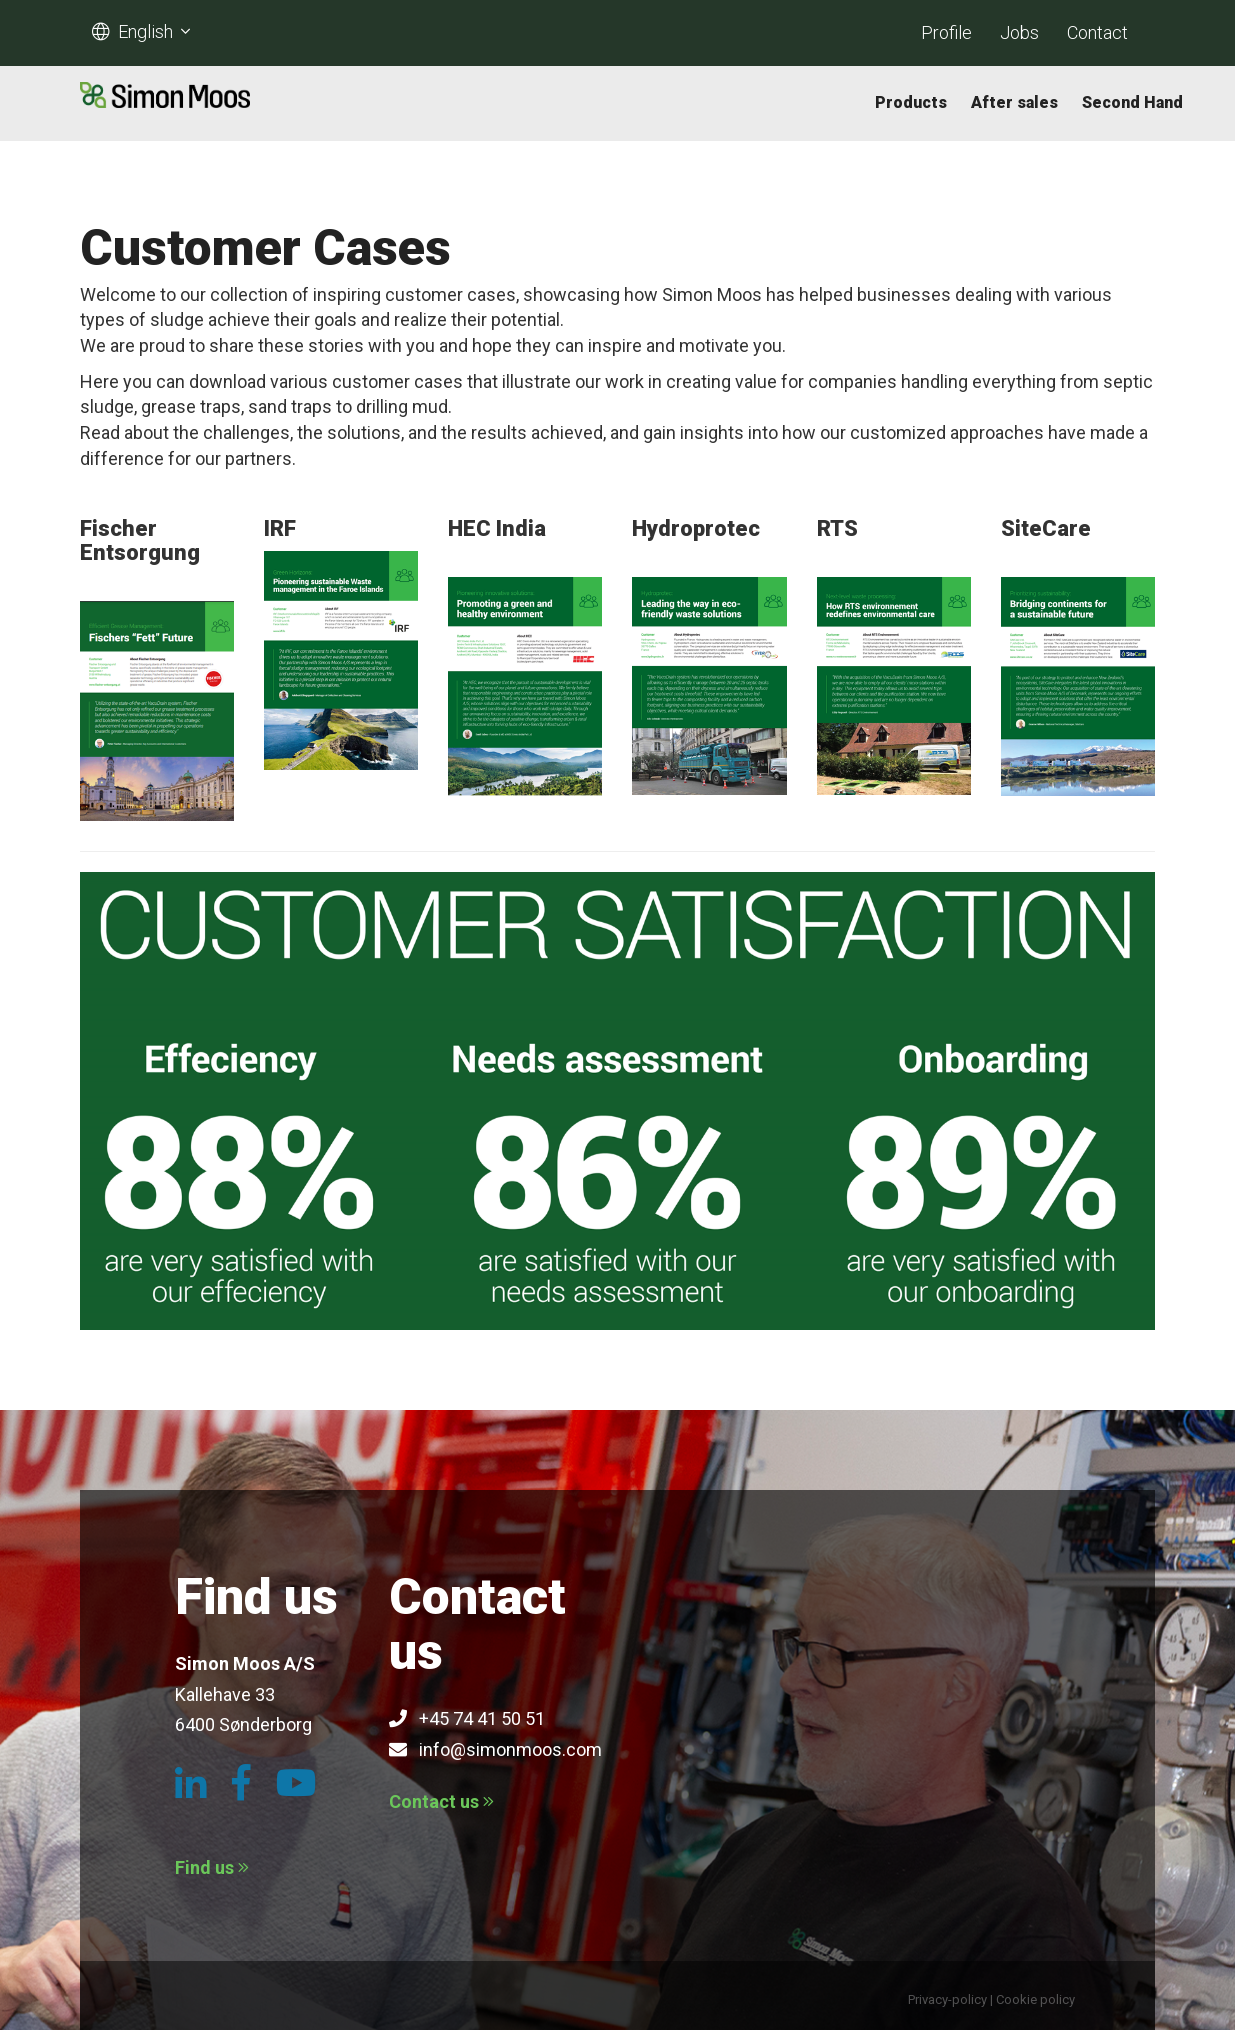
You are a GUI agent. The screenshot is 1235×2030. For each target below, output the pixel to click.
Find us (212, 1867)
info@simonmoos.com (495, 1749)
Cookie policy (1035, 1999)
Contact (1097, 32)
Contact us (441, 1801)
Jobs (1019, 32)
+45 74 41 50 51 (467, 1718)
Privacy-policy (947, 1999)
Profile (946, 32)
